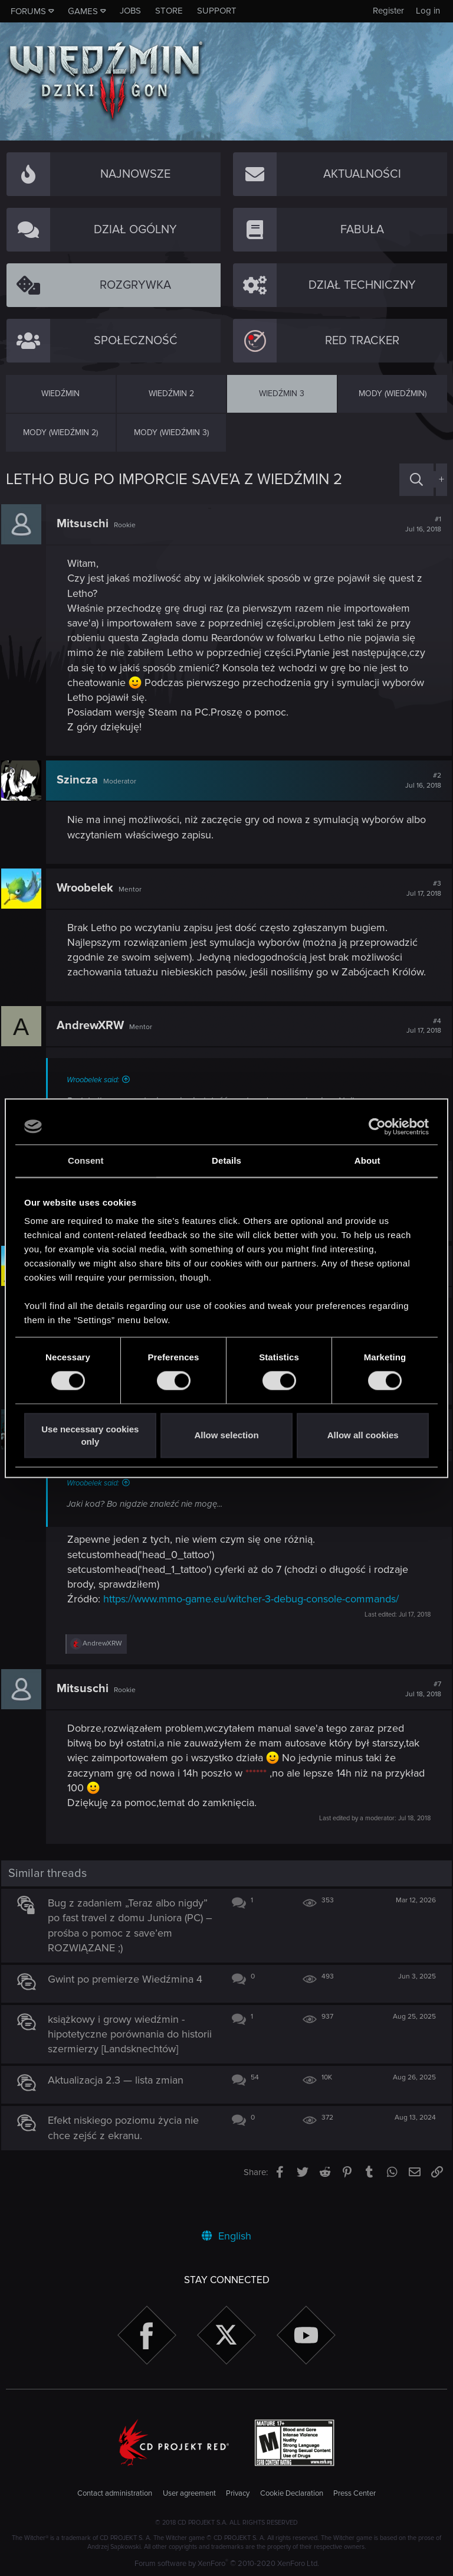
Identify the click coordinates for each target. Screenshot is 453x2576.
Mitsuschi (87, 524)
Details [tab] (226, 1160)
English (226, 2235)
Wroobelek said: (97, 1094)
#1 (418, 524)
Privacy (238, 2494)
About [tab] (367, 1160)
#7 (418, 1704)
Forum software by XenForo (226, 2563)
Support (217, 10)
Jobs (130, 10)
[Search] (416, 479)
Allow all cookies (363, 1436)
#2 (418, 780)
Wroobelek (89, 888)
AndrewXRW (95, 1040)
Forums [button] (28, 11)
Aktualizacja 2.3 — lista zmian (121, 2110)
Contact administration (114, 2494)
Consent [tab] (86, 1160)
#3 (419, 888)
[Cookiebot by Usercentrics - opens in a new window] (377, 1126)
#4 (419, 1040)
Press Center (354, 2494)
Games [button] (83, 11)
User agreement (189, 2494)
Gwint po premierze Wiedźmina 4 (130, 1993)
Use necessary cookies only (90, 1435)
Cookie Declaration (291, 2494)
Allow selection (226, 1436)
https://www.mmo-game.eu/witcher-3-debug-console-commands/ (255, 1613)
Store (169, 10)
